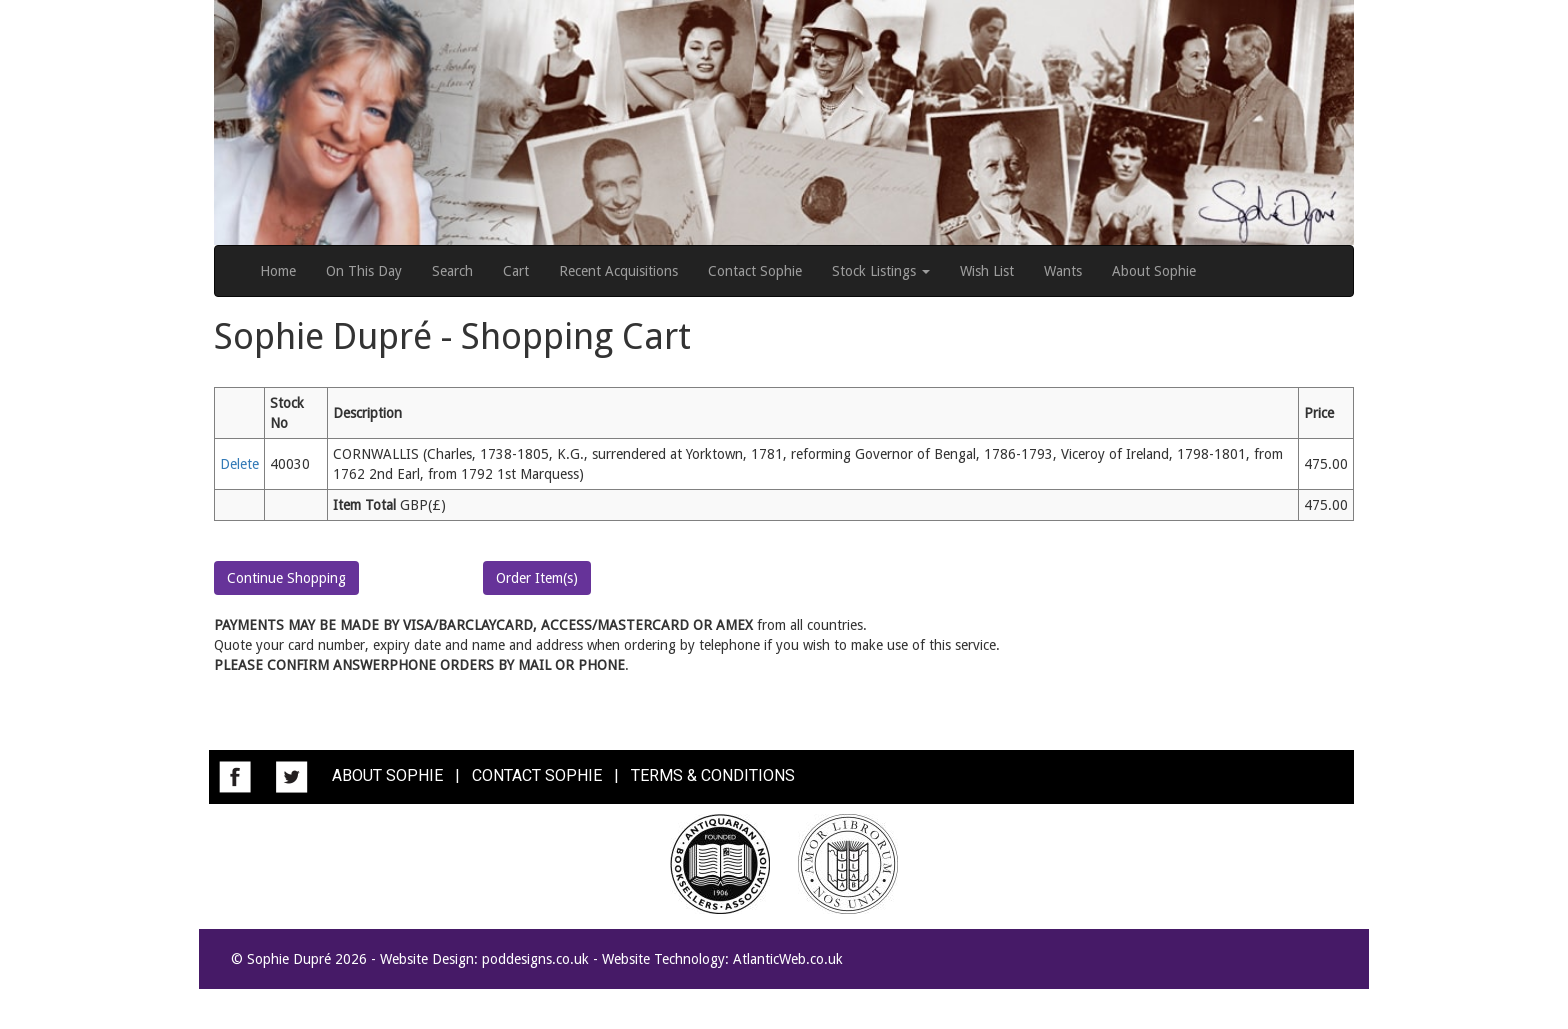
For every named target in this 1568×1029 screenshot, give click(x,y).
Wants (1063, 271)
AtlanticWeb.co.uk (788, 959)
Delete (239, 464)
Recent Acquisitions (618, 271)
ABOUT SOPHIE (387, 775)
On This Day (364, 271)
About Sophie (1154, 271)
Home (278, 271)
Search (452, 271)
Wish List (987, 271)
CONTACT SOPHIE (537, 775)
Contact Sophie (755, 271)
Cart (516, 271)
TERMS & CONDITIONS (713, 775)
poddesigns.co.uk (535, 959)
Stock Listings (881, 271)
